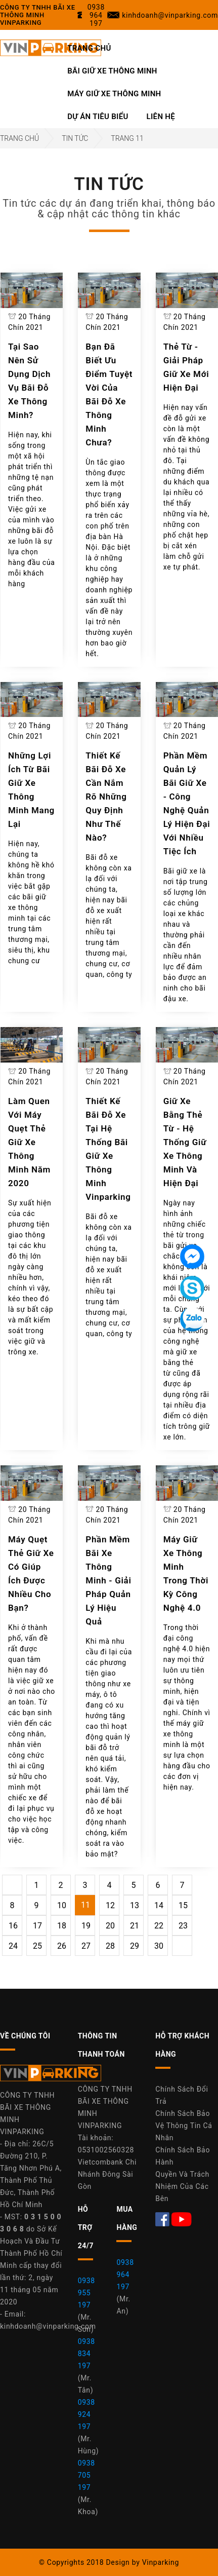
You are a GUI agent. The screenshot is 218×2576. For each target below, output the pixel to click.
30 (158, 1946)
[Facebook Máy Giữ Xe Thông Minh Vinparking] (163, 2218)
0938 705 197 (86, 2475)
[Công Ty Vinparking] (50, 2076)
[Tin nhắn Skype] (192, 1288)
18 (61, 1925)
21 (134, 1925)
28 (110, 1946)
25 (37, 1946)
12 (110, 1905)
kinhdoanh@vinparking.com (48, 2326)
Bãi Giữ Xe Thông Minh (112, 70)
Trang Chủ (89, 48)
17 (37, 1925)
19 (86, 1925)
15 (183, 1905)
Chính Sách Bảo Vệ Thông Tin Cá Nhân (183, 2125)
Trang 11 (127, 138)
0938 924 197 (86, 2414)
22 (158, 1925)
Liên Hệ (161, 116)
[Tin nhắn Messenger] (192, 1256)
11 (85, 1905)
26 (61, 1946)
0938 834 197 (86, 2353)
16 (13, 1925)
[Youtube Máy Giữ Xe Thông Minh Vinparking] (181, 2218)
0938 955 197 (86, 2293)
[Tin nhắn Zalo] (192, 1319)
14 (158, 1905)
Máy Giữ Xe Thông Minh (114, 93)
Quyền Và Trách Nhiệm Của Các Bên (182, 2186)
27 (86, 1946)
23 (183, 1925)
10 (61, 1905)
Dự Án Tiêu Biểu (97, 116)
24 (13, 1946)
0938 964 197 (125, 2274)
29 (134, 1946)
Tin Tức (75, 138)
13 (134, 1905)
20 (110, 1925)
